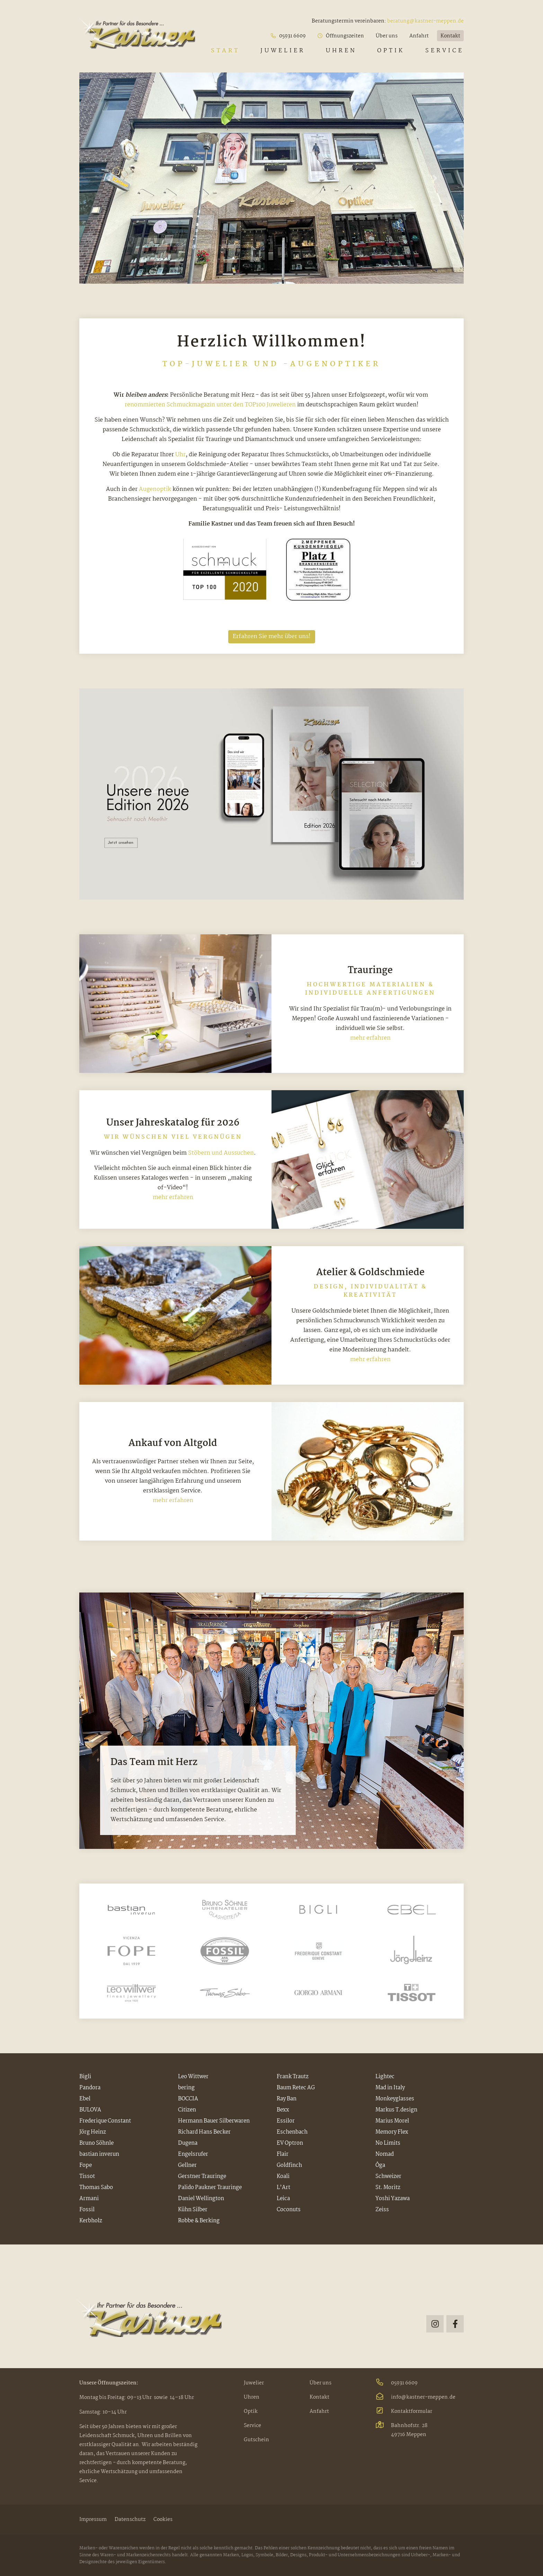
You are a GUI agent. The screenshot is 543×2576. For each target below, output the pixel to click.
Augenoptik (155, 489)
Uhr (180, 454)
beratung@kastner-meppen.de (425, 21)
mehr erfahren (370, 1038)
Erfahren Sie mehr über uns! (272, 636)
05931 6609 (396, 2383)
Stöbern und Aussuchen (221, 1153)
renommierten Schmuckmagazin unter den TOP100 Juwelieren (210, 404)
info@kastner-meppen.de (415, 2397)
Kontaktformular (403, 2411)
